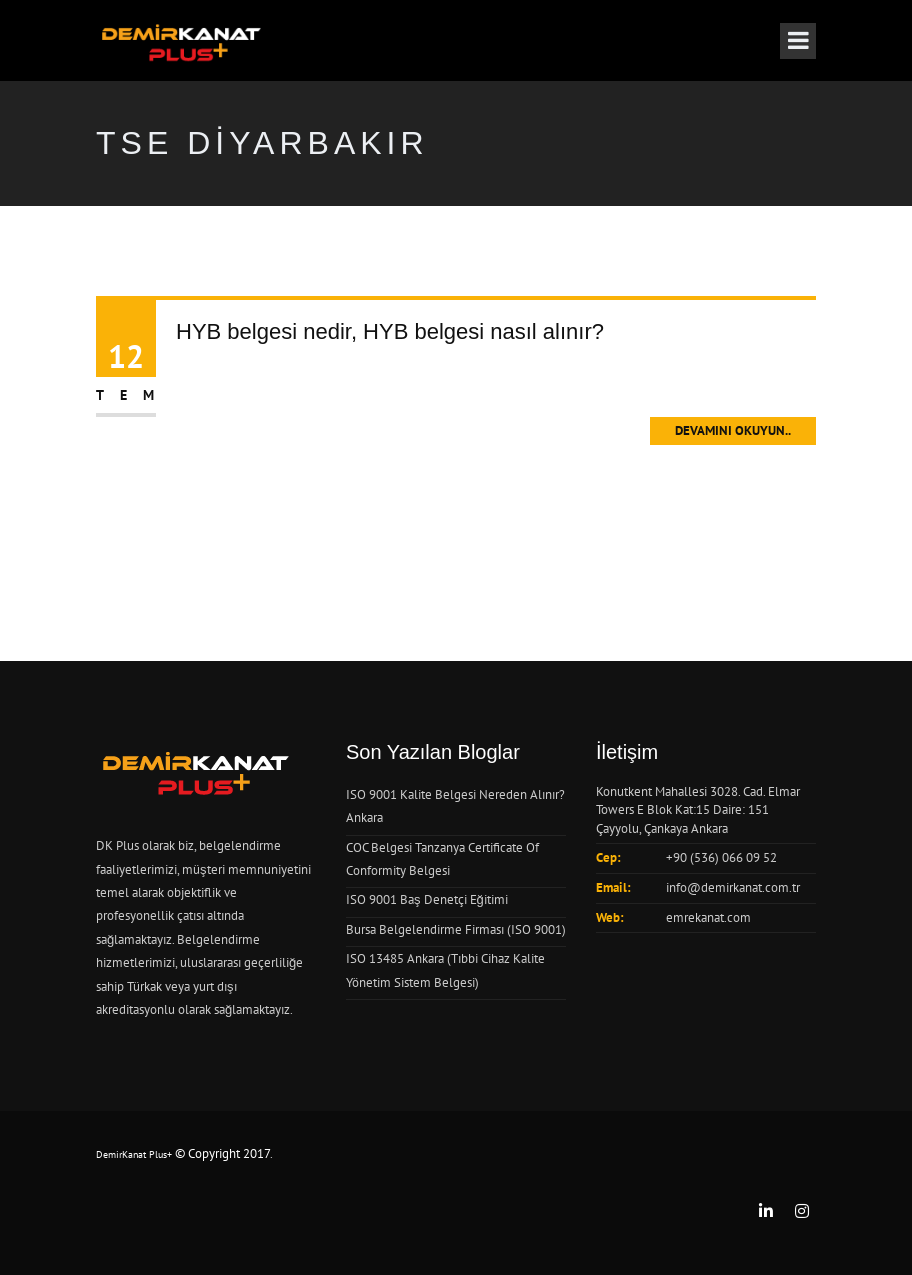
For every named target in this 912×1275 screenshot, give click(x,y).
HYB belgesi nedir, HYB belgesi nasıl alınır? (390, 331)
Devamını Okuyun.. (733, 430)
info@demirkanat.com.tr (733, 887)
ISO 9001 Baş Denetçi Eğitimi (427, 899)
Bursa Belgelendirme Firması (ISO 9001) (456, 929)
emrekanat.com (708, 917)
